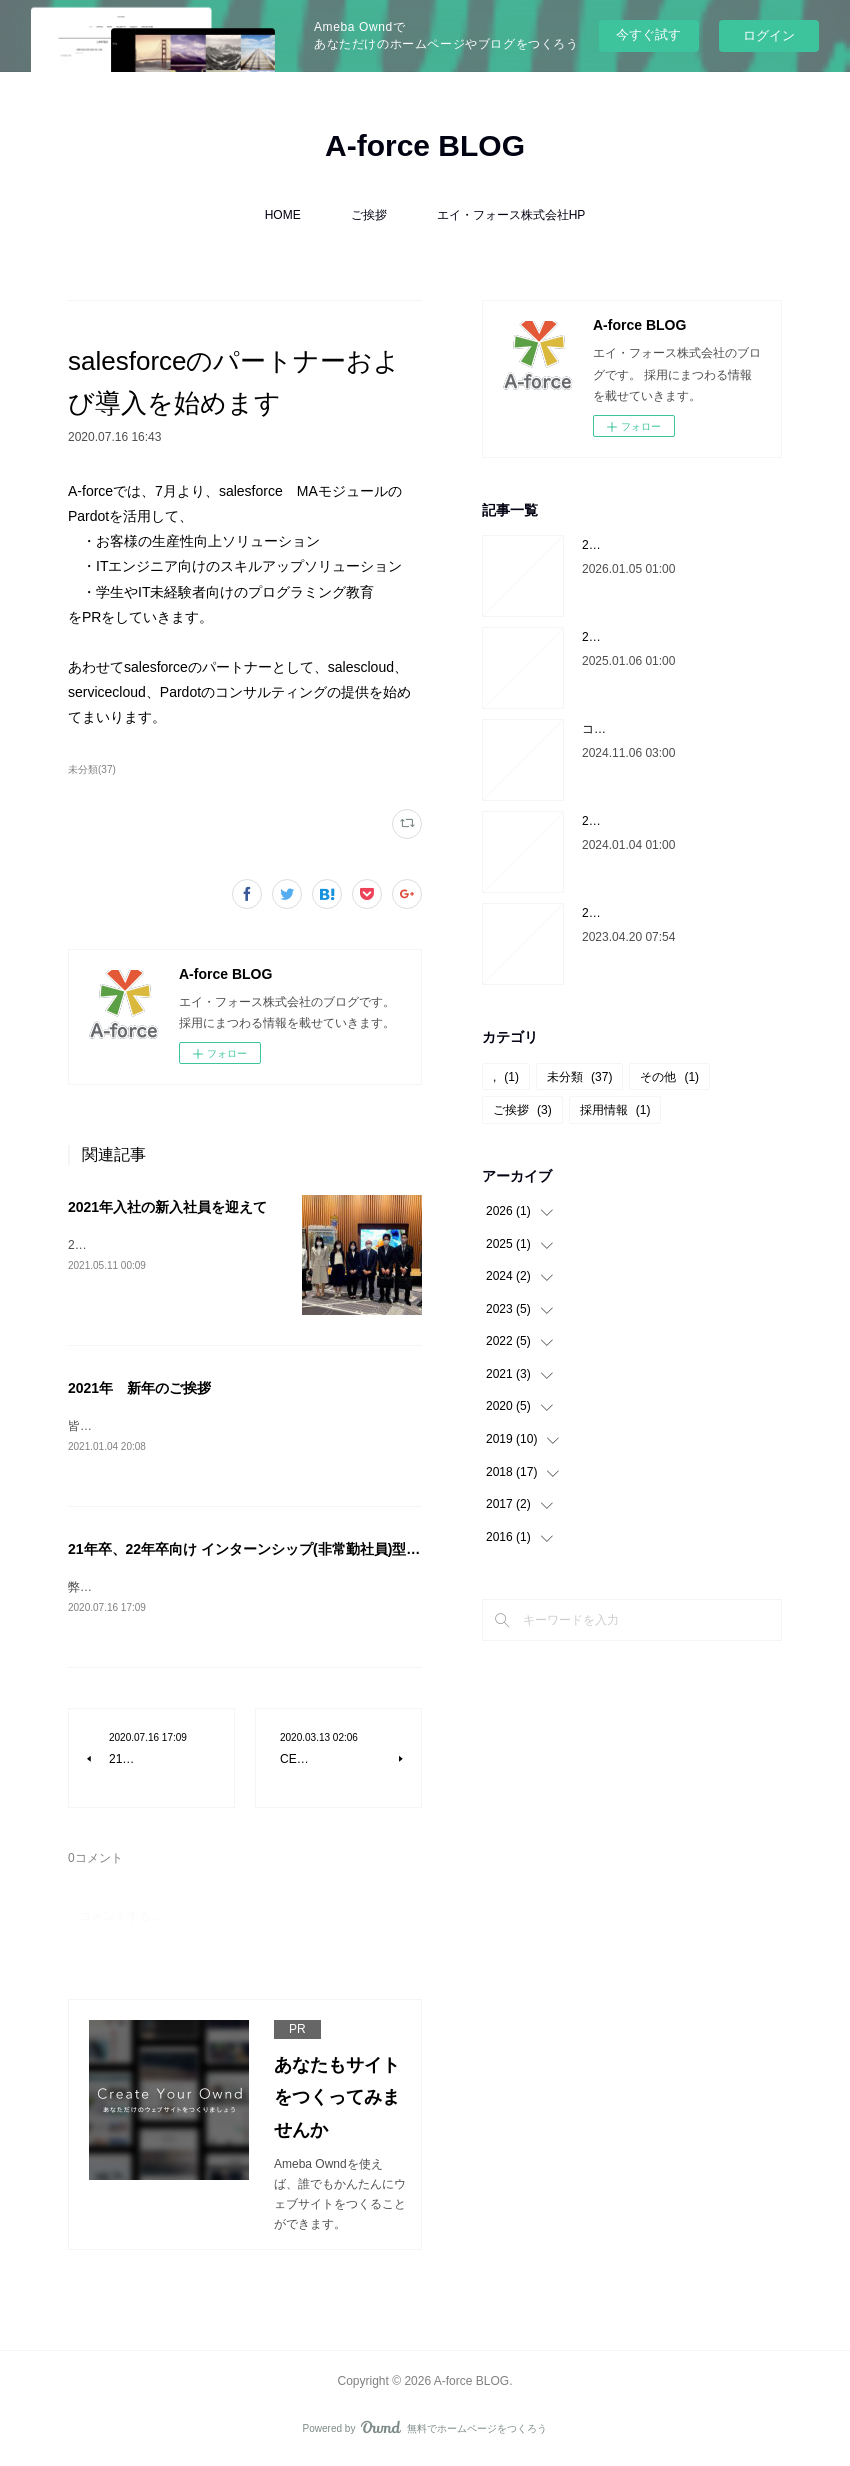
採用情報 (615, 1110)
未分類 (579, 1077)
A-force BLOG (425, 145)
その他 (669, 1077)
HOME (283, 215)
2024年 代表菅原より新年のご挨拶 (679, 821)
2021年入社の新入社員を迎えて (167, 1207)
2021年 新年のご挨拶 (139, 1388)
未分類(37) (92, 769)
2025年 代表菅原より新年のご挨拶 (679, 637)
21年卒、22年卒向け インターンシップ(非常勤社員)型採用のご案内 (279, 1551)
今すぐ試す (648, 34)
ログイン (769, 35)
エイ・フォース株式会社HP (511, 215)
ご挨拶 (369, 215)
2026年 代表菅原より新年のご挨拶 (679, 545)
